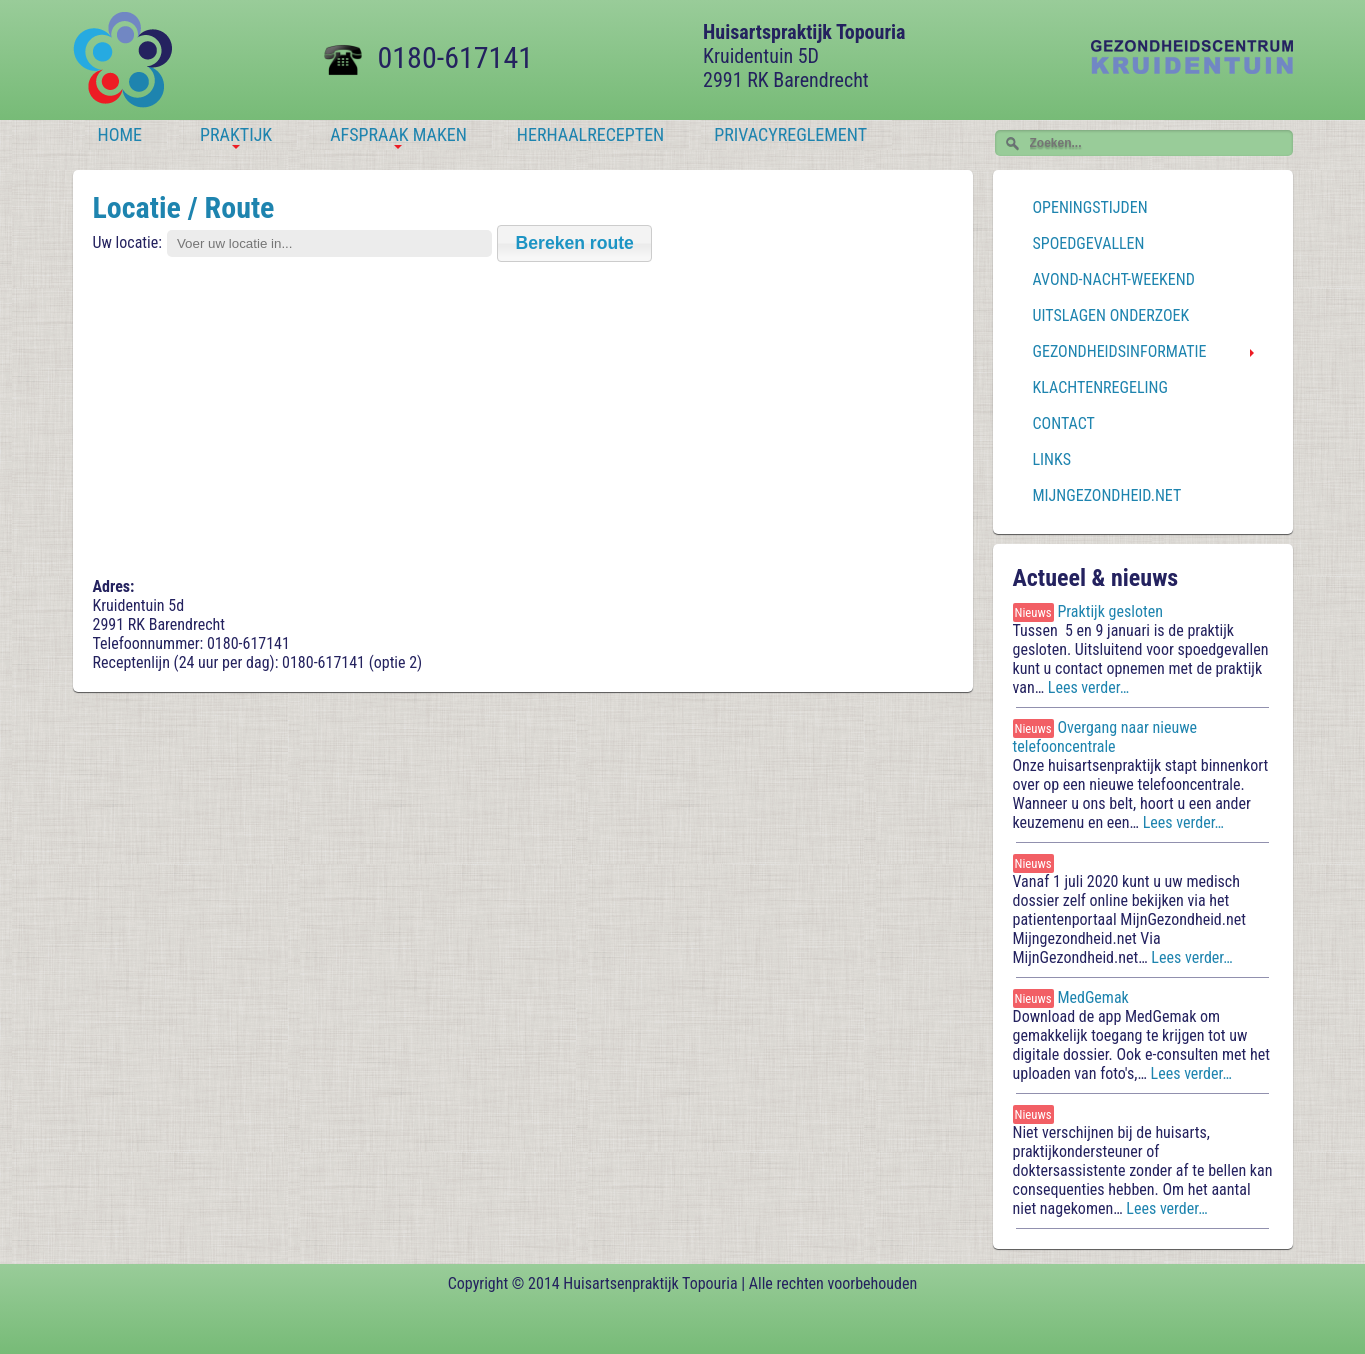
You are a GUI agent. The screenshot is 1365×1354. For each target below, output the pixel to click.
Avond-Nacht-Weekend (1114, 279)
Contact (1064, 423)
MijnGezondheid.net (1107, 495)
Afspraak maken (398, 137)
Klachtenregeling (1100, 387)
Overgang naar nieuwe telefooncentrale (1105, 737)
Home (120, 134)
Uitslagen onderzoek (1111, 315)
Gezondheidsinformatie (1120, 351)
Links (1052, 459)
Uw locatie (126, 242)
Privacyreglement (790, 134)
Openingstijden (1090, 207)
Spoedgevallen (1089, 243)
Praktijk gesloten (1110, 611)
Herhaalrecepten (590, 134)
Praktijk (236, 137)
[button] (575, 243)
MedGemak (1092, 997)
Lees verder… (1090, 687)
